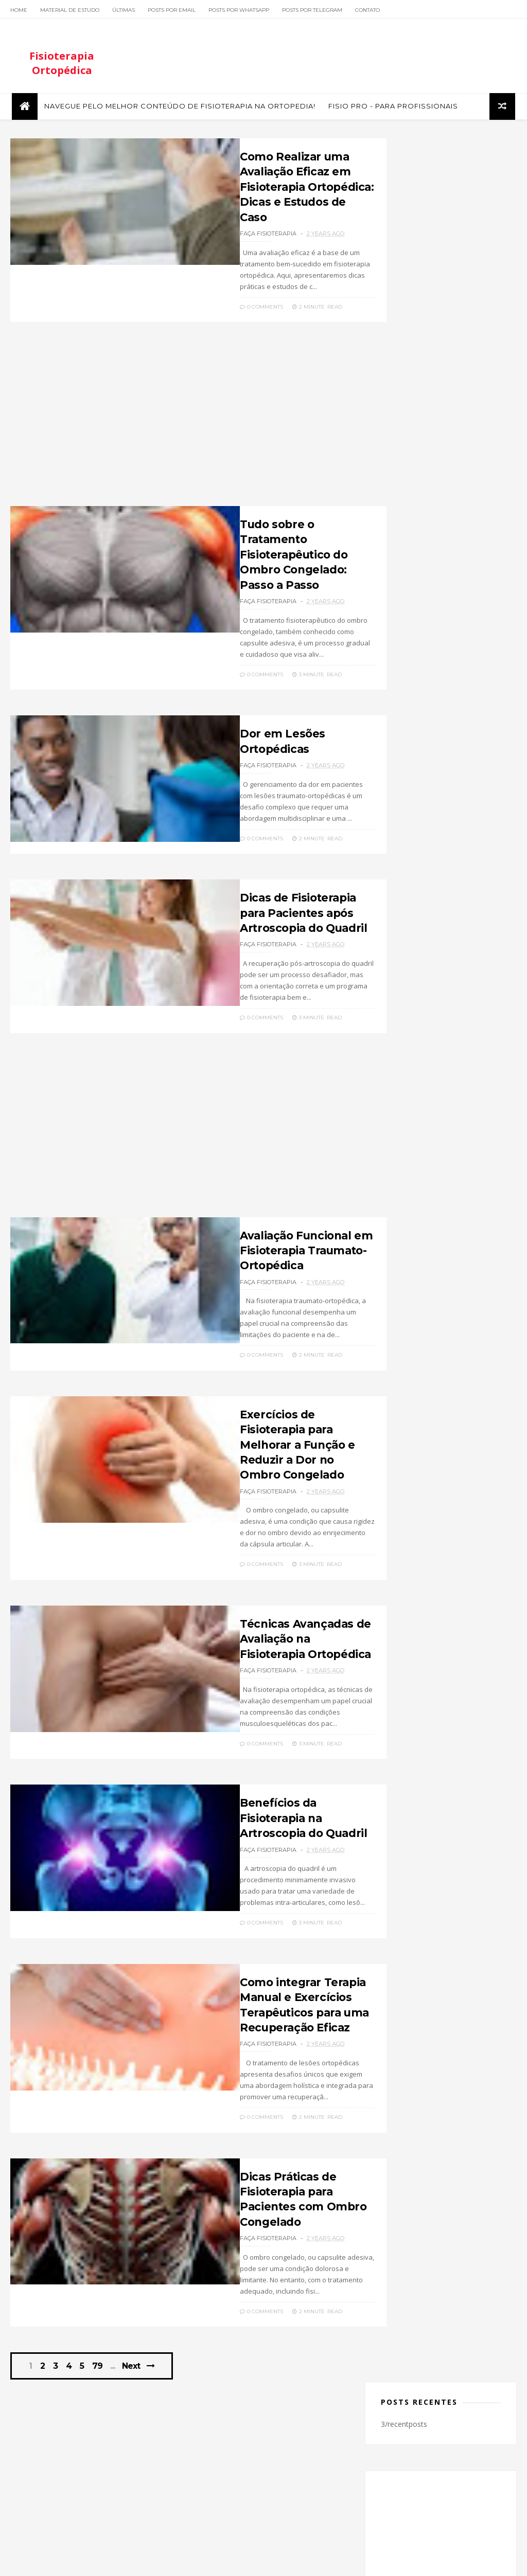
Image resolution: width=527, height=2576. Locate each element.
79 (101, 2276)
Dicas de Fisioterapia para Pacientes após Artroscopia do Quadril (255, 879)
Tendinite (440, 1248)
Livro (396, 1200)
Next (135, 2276)
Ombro (399, 1216)
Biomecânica (463, 1102)
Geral (397, 1183)
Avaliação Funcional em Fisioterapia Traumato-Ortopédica (249, 1216)
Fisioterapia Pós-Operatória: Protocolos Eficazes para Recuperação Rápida (440, 707)
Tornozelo (404, 1264)
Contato (367, 10)
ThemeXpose (63, 2563)
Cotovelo (467, 1119)
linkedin (433, 1006)
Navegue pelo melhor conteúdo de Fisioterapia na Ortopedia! (178, 110)
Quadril (400, 1248)
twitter (433, 942)
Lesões (465, 1183)
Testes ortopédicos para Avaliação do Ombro (463, 651)
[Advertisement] (179, 400)
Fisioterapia (406, 1167)
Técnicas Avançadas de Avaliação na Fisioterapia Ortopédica (252, 1578)
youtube (433, 985)
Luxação (431, 1200)
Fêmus (477, 1151)
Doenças (467, 1135)
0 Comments (201, 286)
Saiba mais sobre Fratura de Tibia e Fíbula (458, 807)
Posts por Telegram (312, 10)
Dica (431, 1135)
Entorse (400, 1151)
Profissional (448, 1232)
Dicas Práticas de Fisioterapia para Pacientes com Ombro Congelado (259, 2116)
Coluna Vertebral (413, 1119)
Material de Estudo (69, 10)
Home (18, 10)
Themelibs (106, 2563)
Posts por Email (172, 10)
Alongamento (408, 1102)
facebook (433, 921)
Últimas (123, 10)
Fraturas (451, 1167)
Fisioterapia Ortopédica (61, 65)
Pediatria (402, 1232)
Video (443, 1264)
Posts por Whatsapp (238, 10)
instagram (433, 963)
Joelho (429, 1183)
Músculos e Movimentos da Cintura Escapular (458, 760)
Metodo (470, 1200)
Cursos (399, 1135)
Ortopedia (441, 1216)
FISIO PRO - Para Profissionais (391, 110)
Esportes (439, 1151)
